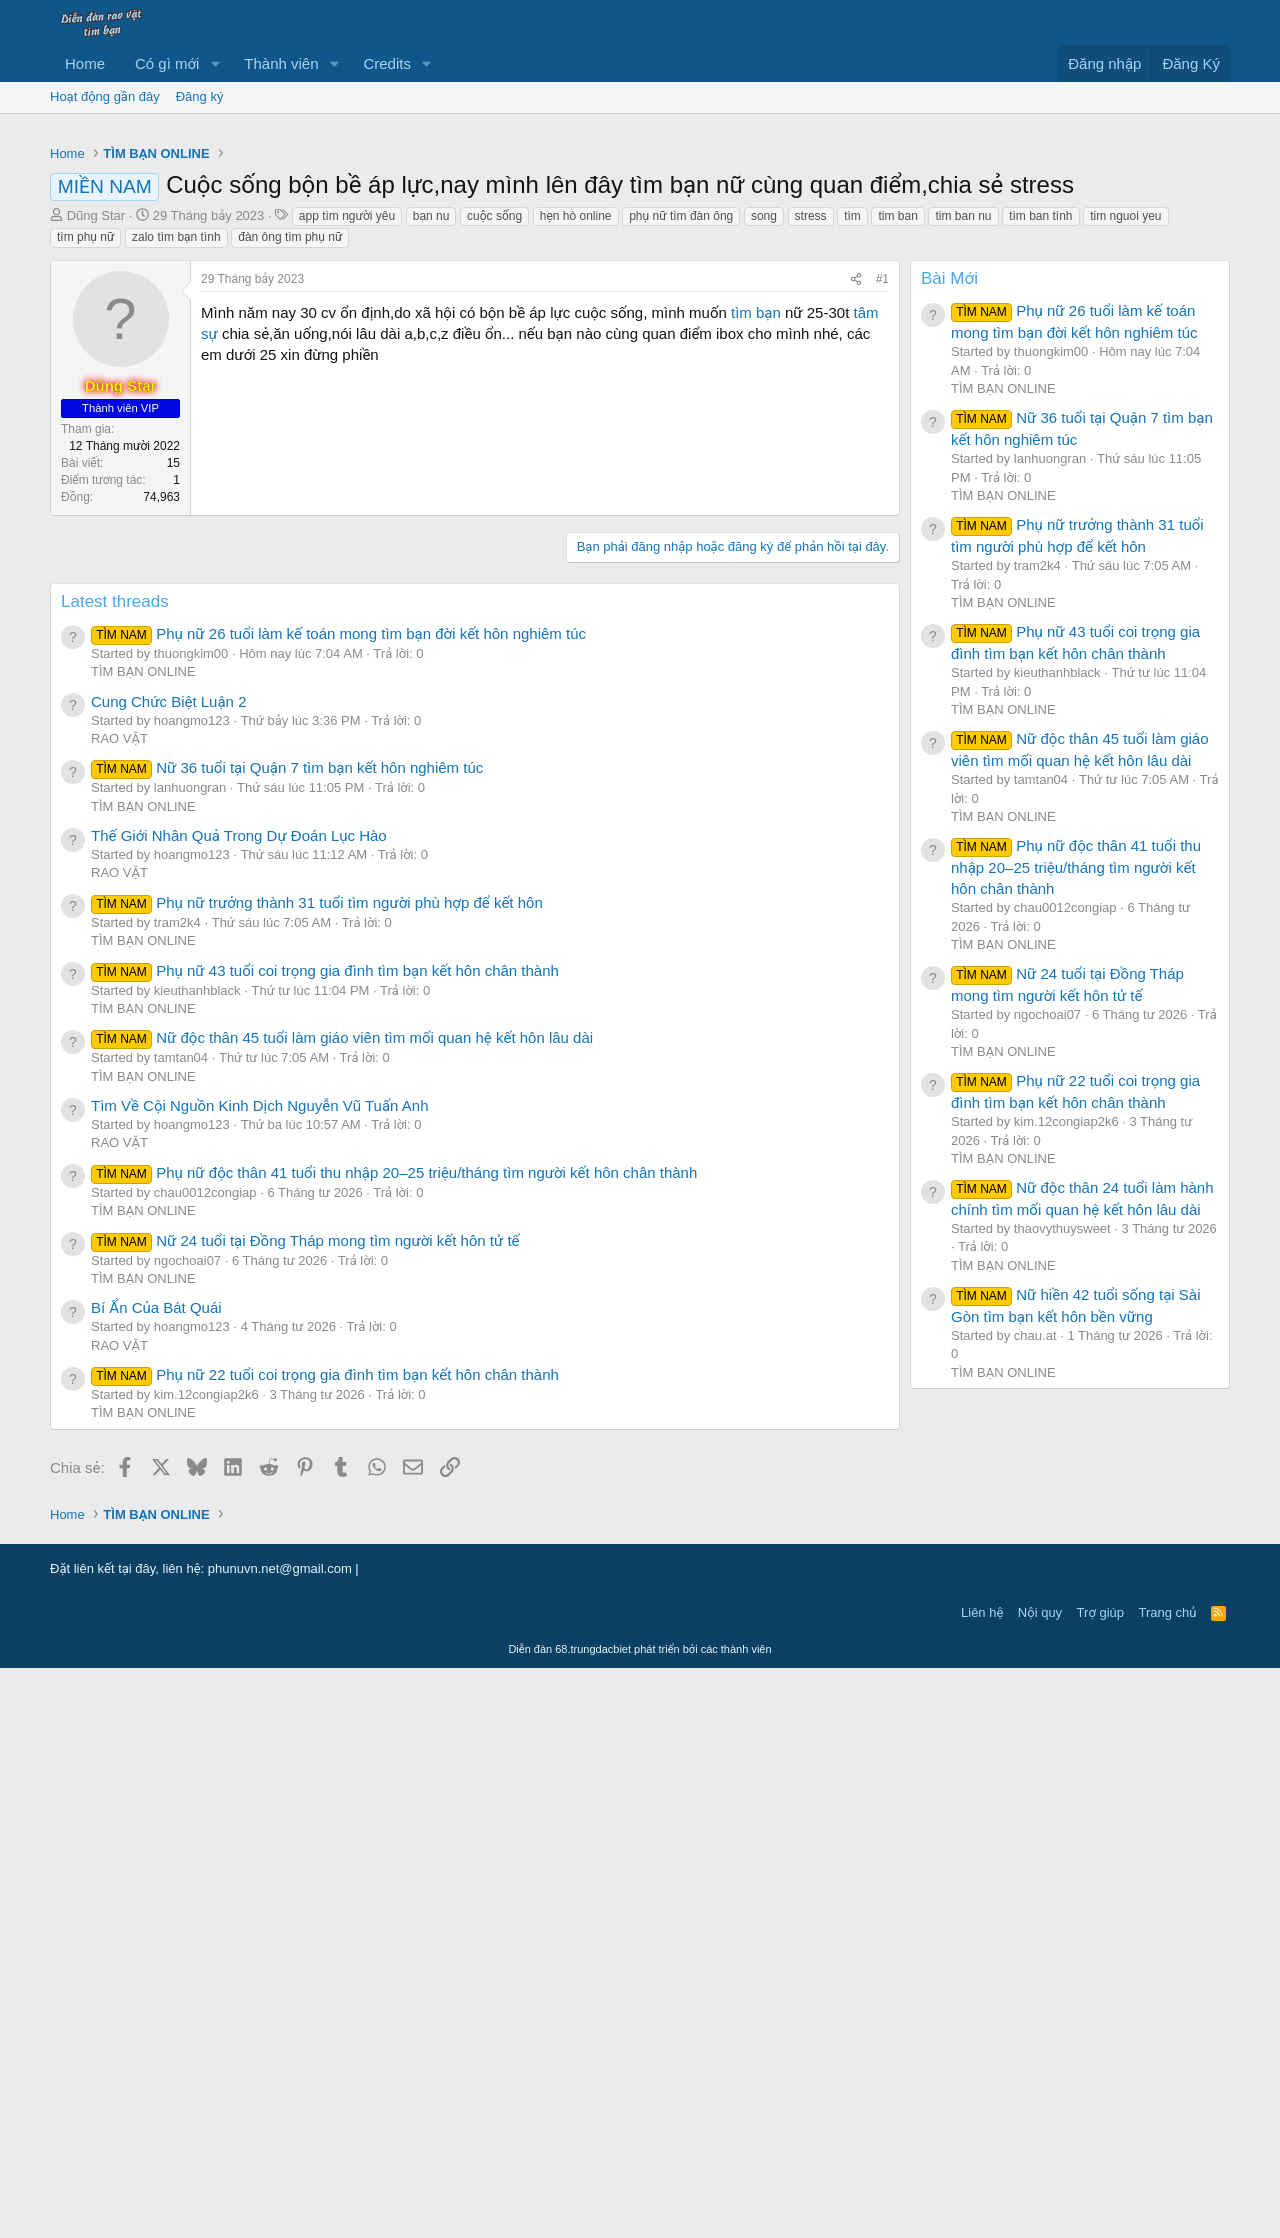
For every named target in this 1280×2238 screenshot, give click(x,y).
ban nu (431, 496)
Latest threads (115, 1171)
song (764, 496)
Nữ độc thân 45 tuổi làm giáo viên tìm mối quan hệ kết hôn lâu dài (342, 1607)
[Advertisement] (640, 274)
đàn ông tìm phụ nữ (290, 517)
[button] (215, 63)
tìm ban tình (1040, 496)
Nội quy (1040, 2182)
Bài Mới (949, 558)
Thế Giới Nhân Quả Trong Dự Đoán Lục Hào (239, 1405)
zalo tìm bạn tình (176, 517)
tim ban (897, 496)
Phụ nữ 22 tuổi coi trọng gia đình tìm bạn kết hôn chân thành (325, 1944)
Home (85, 63)
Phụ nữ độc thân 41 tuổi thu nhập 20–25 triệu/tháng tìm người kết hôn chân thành (394, 1742)
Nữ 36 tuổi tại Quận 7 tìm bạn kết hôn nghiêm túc (287, 1337)
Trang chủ (1168, 2182)
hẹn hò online (576, 496)
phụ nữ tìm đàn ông (681, 496)
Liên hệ (982, 2182)
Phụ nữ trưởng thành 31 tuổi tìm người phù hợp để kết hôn (317, 1472)
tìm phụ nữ (85, 517)
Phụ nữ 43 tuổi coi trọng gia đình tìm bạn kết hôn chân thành (325, 1540)
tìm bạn (756, 592)
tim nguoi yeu (1125, 496)
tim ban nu (963, 496)
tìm (852, 496)
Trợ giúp (1100, 2182)
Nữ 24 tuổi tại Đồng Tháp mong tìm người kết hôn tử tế (305, 1810)
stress (811, 496)
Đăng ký (200, 96)
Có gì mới (167, 63)
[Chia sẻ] (856, 559)
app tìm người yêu (347, 496)
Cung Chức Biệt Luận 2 (168, 1271)
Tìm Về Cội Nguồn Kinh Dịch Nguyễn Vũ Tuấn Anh (259, 1675)
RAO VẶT (119, 1308)
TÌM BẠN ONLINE (143, 1241)
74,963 (161, 777)
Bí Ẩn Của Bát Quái (156, 1877)
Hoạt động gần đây (105, 96)
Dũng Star (96, 495)
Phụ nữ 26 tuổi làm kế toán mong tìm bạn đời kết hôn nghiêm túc (338, 1203)
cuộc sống (494, 496)
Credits (387, 63)
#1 (882, 559)
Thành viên (281, 63)
